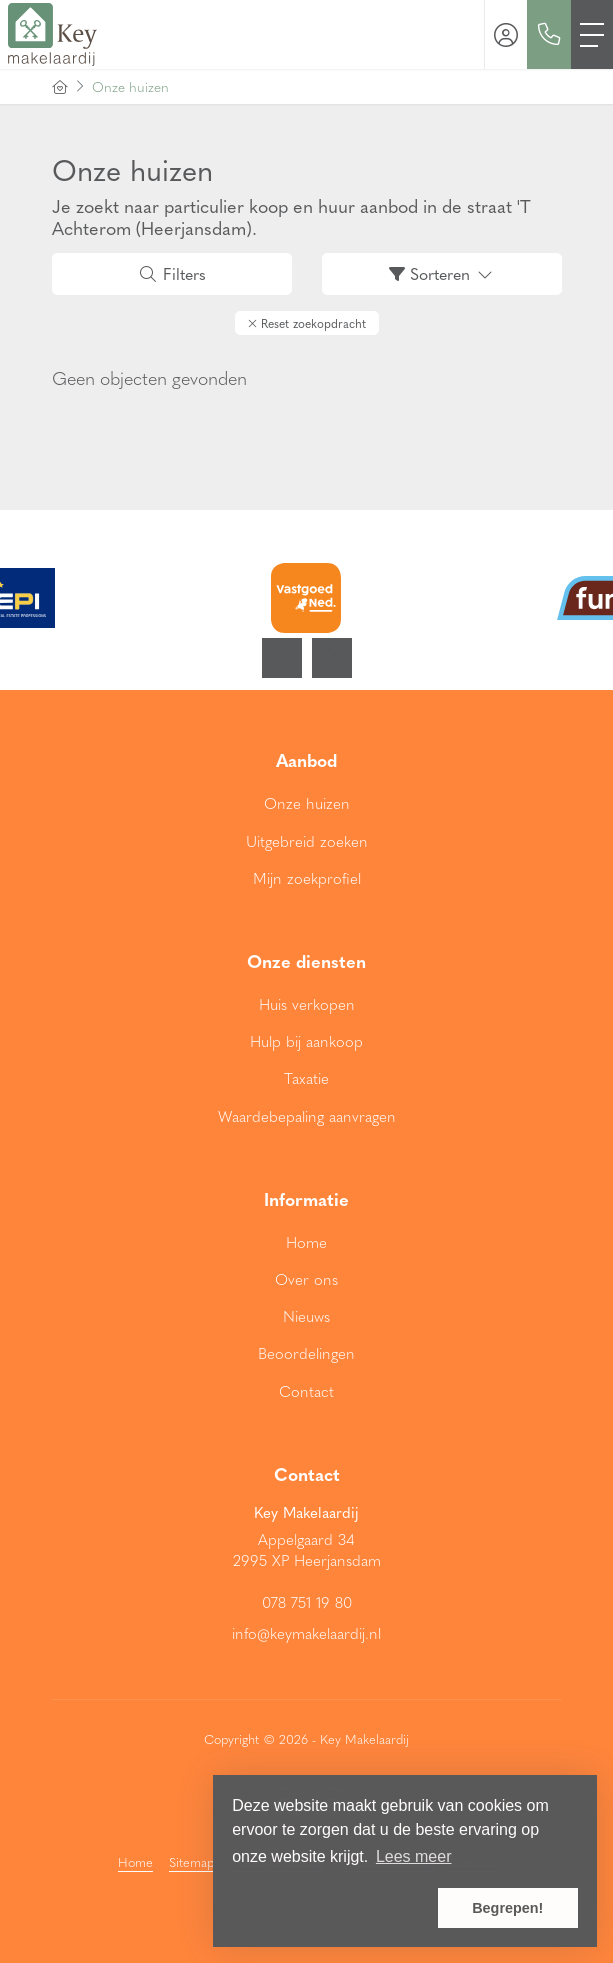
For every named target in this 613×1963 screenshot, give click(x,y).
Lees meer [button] (414, 1856)
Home (135, 1861)
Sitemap (191, 1861)
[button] (307, 323)
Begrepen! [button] (507, 1908)
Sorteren (442, 273)
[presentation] (282, 658)
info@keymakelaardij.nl (306, 1633)
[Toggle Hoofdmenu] (592, 34)
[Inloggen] (506, 34)
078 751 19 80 (307, 1602)
